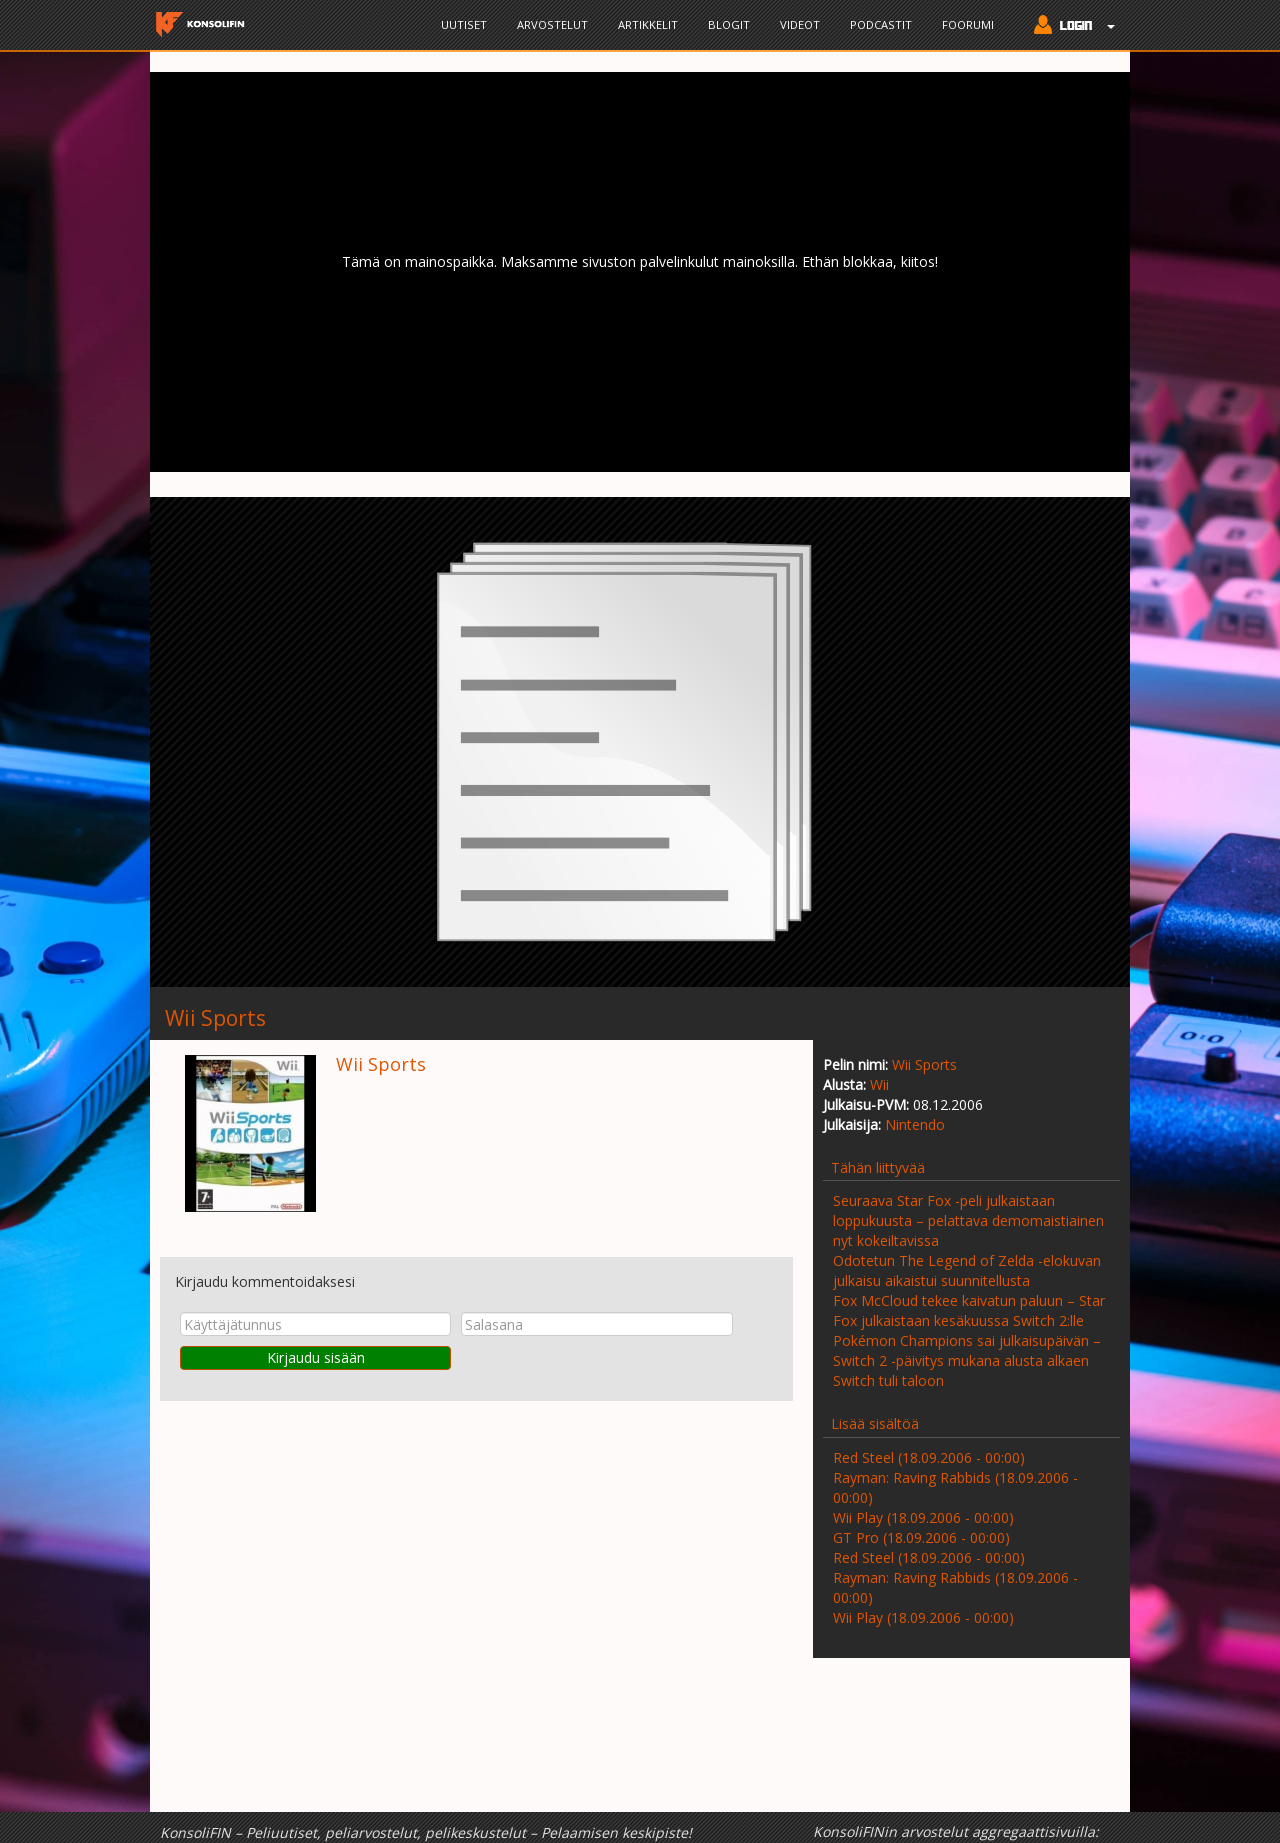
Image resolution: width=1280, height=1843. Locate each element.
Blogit (729, 24)
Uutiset (464, 24)
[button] (1069, 27)
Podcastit (881, 24)
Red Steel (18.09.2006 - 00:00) (929, 1457)
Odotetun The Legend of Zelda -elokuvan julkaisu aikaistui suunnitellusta (967, 1270)
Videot (800, 24)
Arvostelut (552, 24)
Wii (879, 1084)
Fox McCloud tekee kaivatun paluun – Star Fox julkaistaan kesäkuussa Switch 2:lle (969, 1310)
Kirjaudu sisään (316, 1357)
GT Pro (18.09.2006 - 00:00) (921, 1537)
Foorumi (968, 24)
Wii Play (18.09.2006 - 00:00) (923, 1517)
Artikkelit (648, 24)
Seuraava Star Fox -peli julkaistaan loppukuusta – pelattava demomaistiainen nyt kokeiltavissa (968, 1220)
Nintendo (915, 1124)
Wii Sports (924, 1064)
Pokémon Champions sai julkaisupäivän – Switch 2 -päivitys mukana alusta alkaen (967, 1350)
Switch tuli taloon (888, 1380)
